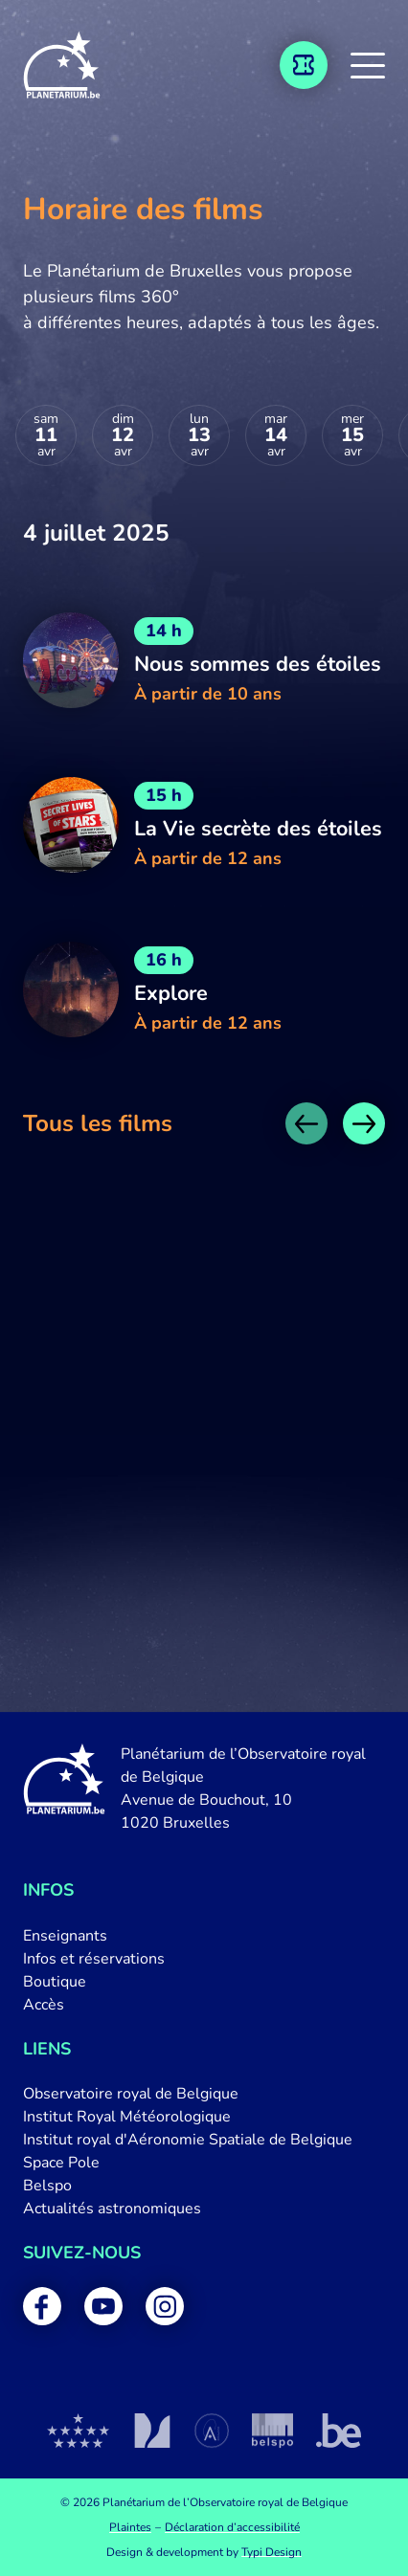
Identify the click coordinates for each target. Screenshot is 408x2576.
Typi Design (271, 2552)
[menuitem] (204, 1935)
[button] (368, 65)
